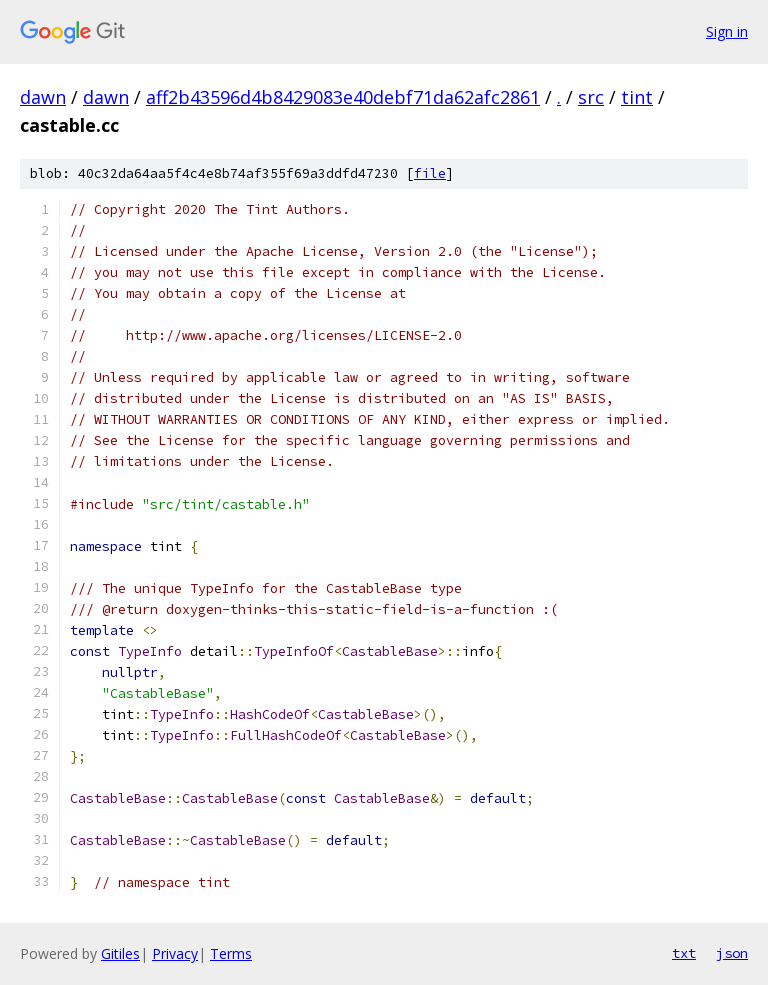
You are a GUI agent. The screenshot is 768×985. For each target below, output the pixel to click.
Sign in (727, 31)
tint (637, 97)
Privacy (175, 953)
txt (684, 953)
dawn (43, 97)
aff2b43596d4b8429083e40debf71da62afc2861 (343, 97)
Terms (231, 953)
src (591, 97)
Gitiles (120, 953)
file (430, 173)
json (732, 953)
